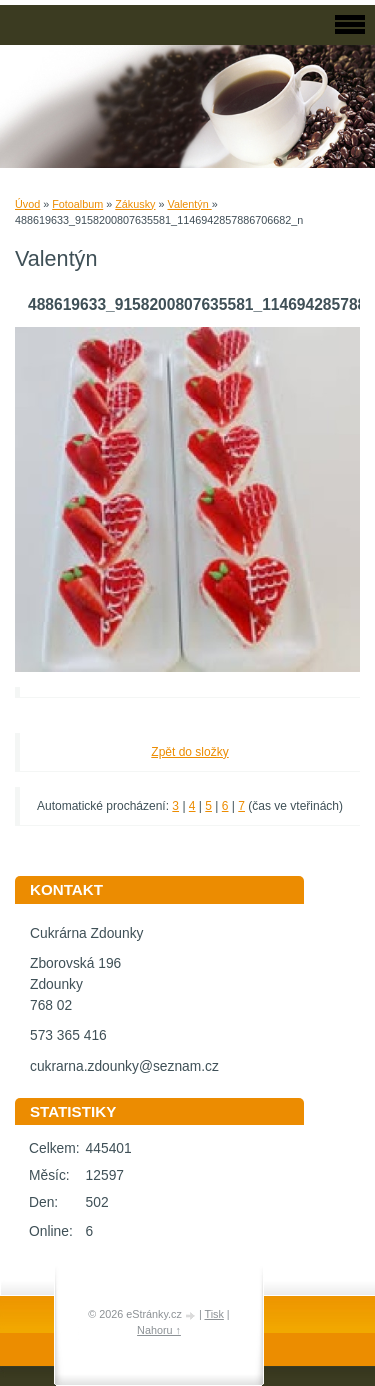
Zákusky (135, 204)
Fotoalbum (77, 204)
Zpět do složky (189, 752)
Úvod (27, 204)
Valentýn (189, 204)
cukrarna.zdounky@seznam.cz (124, 1066)
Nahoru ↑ (159, 1330)
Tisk (213, 1314)
